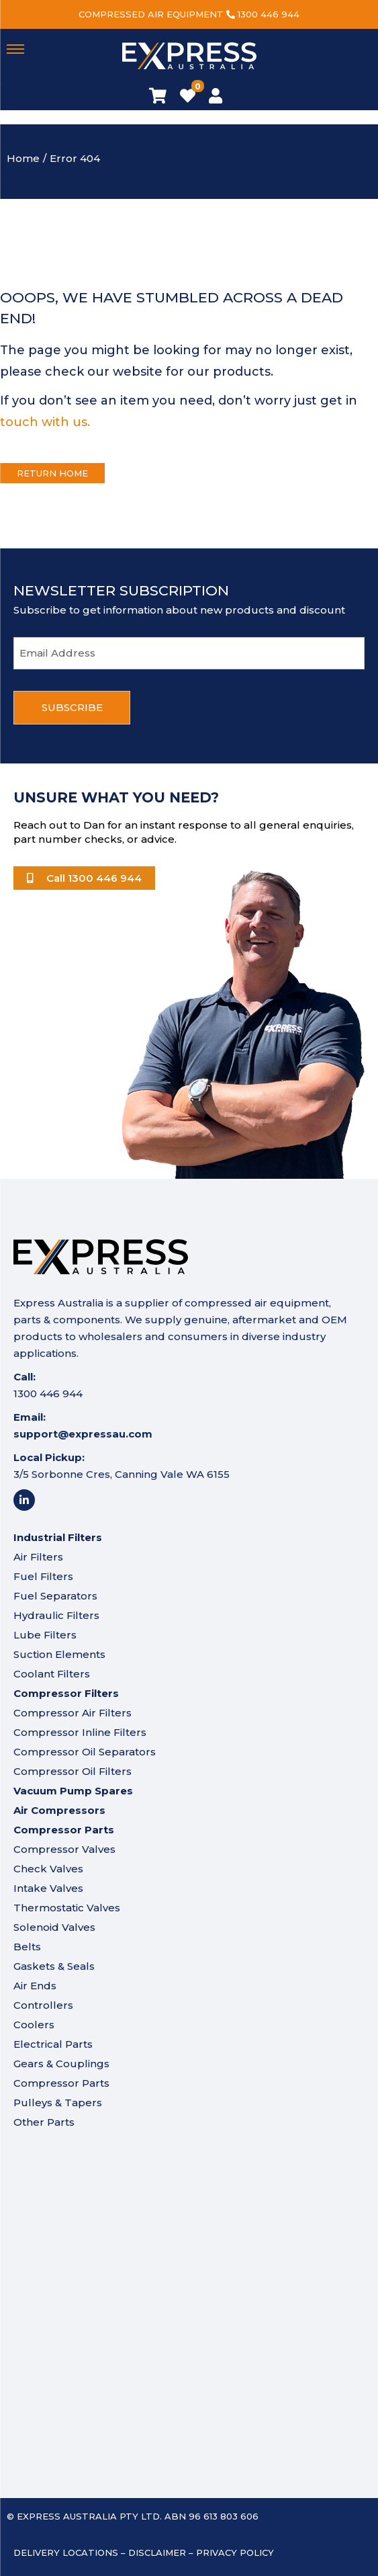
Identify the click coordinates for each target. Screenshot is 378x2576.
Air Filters (38, 1556)
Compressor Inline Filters (79, 1732)
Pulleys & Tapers (57, 2102)
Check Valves (48, 1868)
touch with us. (45, 422)
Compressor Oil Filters (72, 1771)
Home (23, 158)
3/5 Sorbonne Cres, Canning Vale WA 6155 (121, 1474)
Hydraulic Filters (56, 1615)
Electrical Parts (53, 2044)
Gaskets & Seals (54, 1966)
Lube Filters (45, 1634)
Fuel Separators (55, 1595)
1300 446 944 (268, 14)
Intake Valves (48, 1888)
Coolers (33, 2024)
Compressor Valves (64, 1849)
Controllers (43, 2005)
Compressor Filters (66, 1693)
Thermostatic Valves (66, 1907)
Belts (27, 1946)
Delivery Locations (65, 2552)
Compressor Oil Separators (84, 1751)
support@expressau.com (82, 1433)
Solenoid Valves (54, 1927)
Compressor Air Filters (72, 1712)
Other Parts (44, 2122)
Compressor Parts (61, 2083)
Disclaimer (157, 2552)
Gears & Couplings (61, 2063)
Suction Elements (59, 1654)
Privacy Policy (235, 2552)
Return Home (52, 473)
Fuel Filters (43, 1576)
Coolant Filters (51, 1673)
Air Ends (34, 1985)
